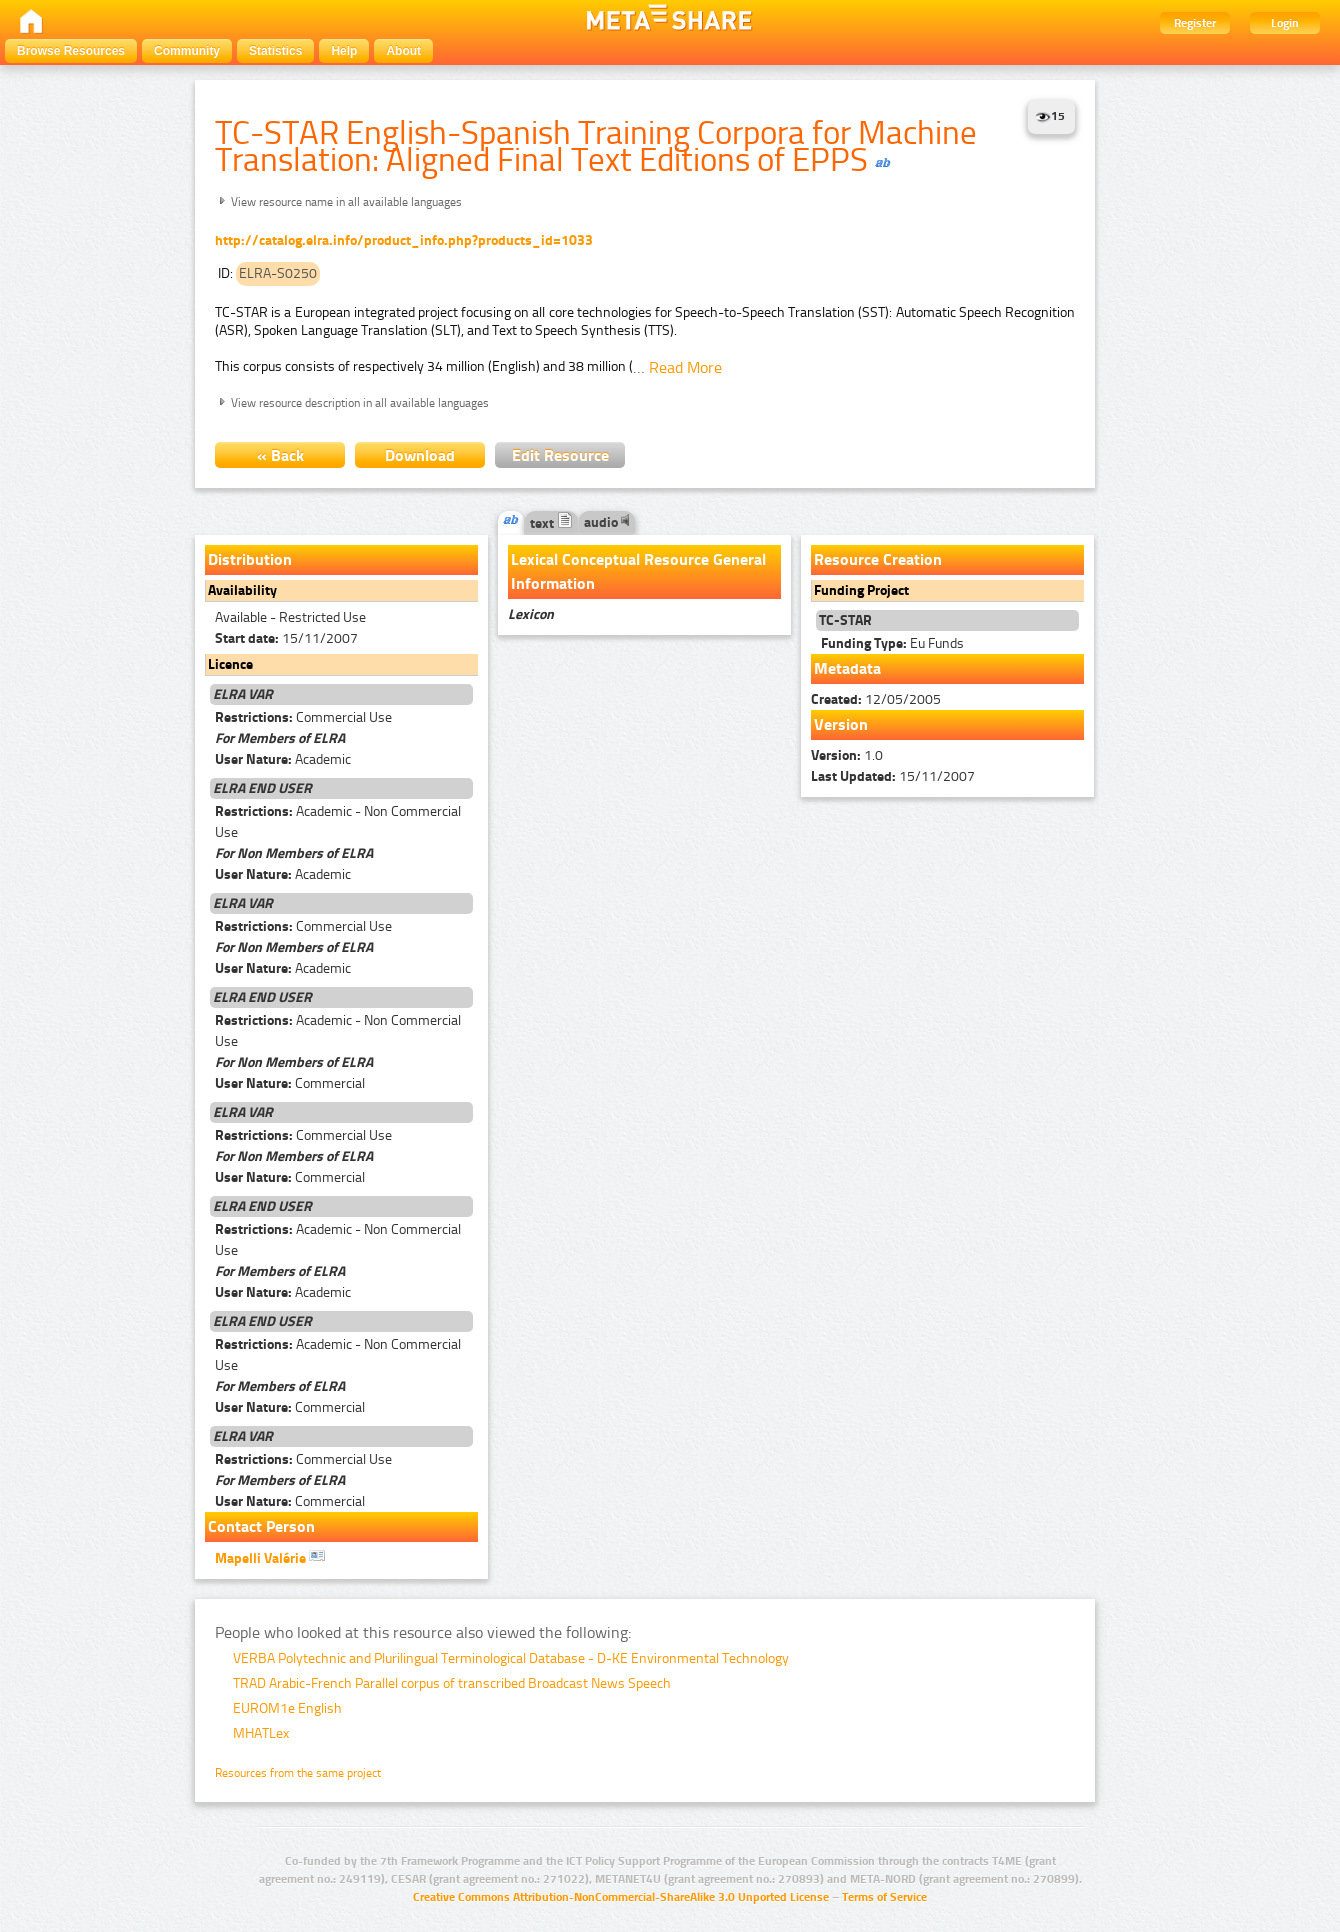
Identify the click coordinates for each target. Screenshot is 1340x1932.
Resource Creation (878, 559)
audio (607, 522)
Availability (242, 590)
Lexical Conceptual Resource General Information (638, 571)
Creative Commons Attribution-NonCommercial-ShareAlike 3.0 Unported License (621, 1897)
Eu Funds (892, 643)
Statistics (275, 51)
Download (420, 455)
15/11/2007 (286, 638)
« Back (280, 455)
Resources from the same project (298, 1773)
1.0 (847, 755)
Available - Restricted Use (290, 617)
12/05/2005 (876, 699)
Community (187, 51)
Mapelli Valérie (270, 1557)
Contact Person (261, 1526)
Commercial (290, 1083)
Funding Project (861, 590)
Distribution (250, 559)
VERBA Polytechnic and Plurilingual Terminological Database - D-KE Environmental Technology (511, 1658)
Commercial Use (303, 717)
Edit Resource (560, 455)
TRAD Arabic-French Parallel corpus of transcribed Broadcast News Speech (452, 1683)
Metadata (847, 668)
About (403, 51)
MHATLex (261, 1733)
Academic (283, 759)
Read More (685, 367)
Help (344, 51)
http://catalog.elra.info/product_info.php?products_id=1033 (404, 240)
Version (841, 724)
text (551, 523)
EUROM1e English (287, 1708)
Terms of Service (884, 1897)
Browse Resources (71, 51)
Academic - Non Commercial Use (338, 822)
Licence (230, 664)
